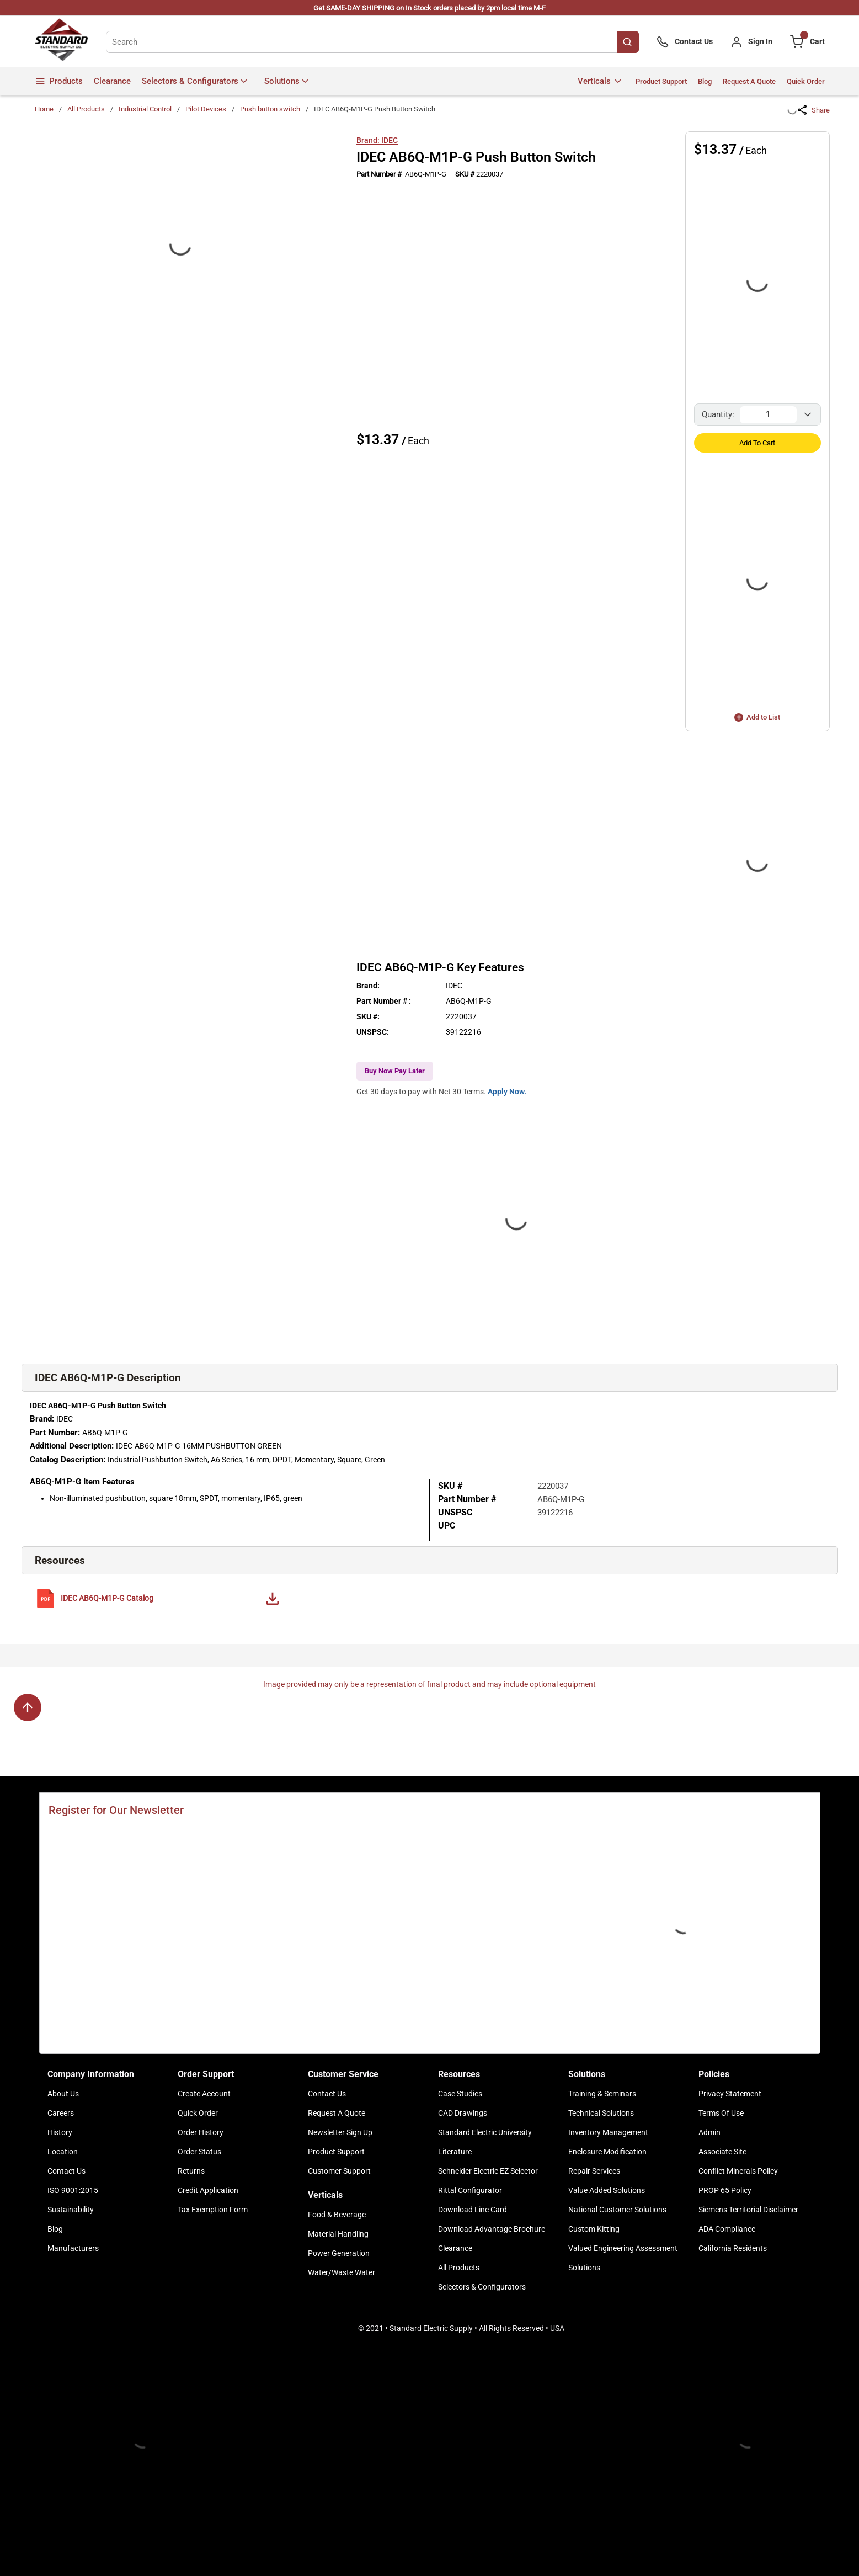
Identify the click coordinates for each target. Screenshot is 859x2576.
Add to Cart (757, 443)
